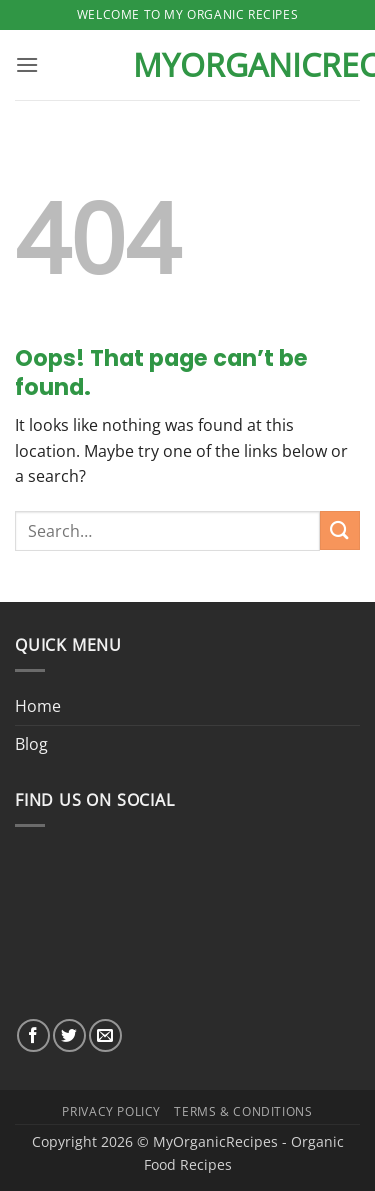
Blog (31, 744)
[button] (27, 64)
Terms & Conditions (243, 1111)
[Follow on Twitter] (69, 1035)
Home (38, 706)
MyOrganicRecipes (188, 65)
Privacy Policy (111, 1111)
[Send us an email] (105, 1035)
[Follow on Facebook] (33, 1035)
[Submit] (340, 530)
